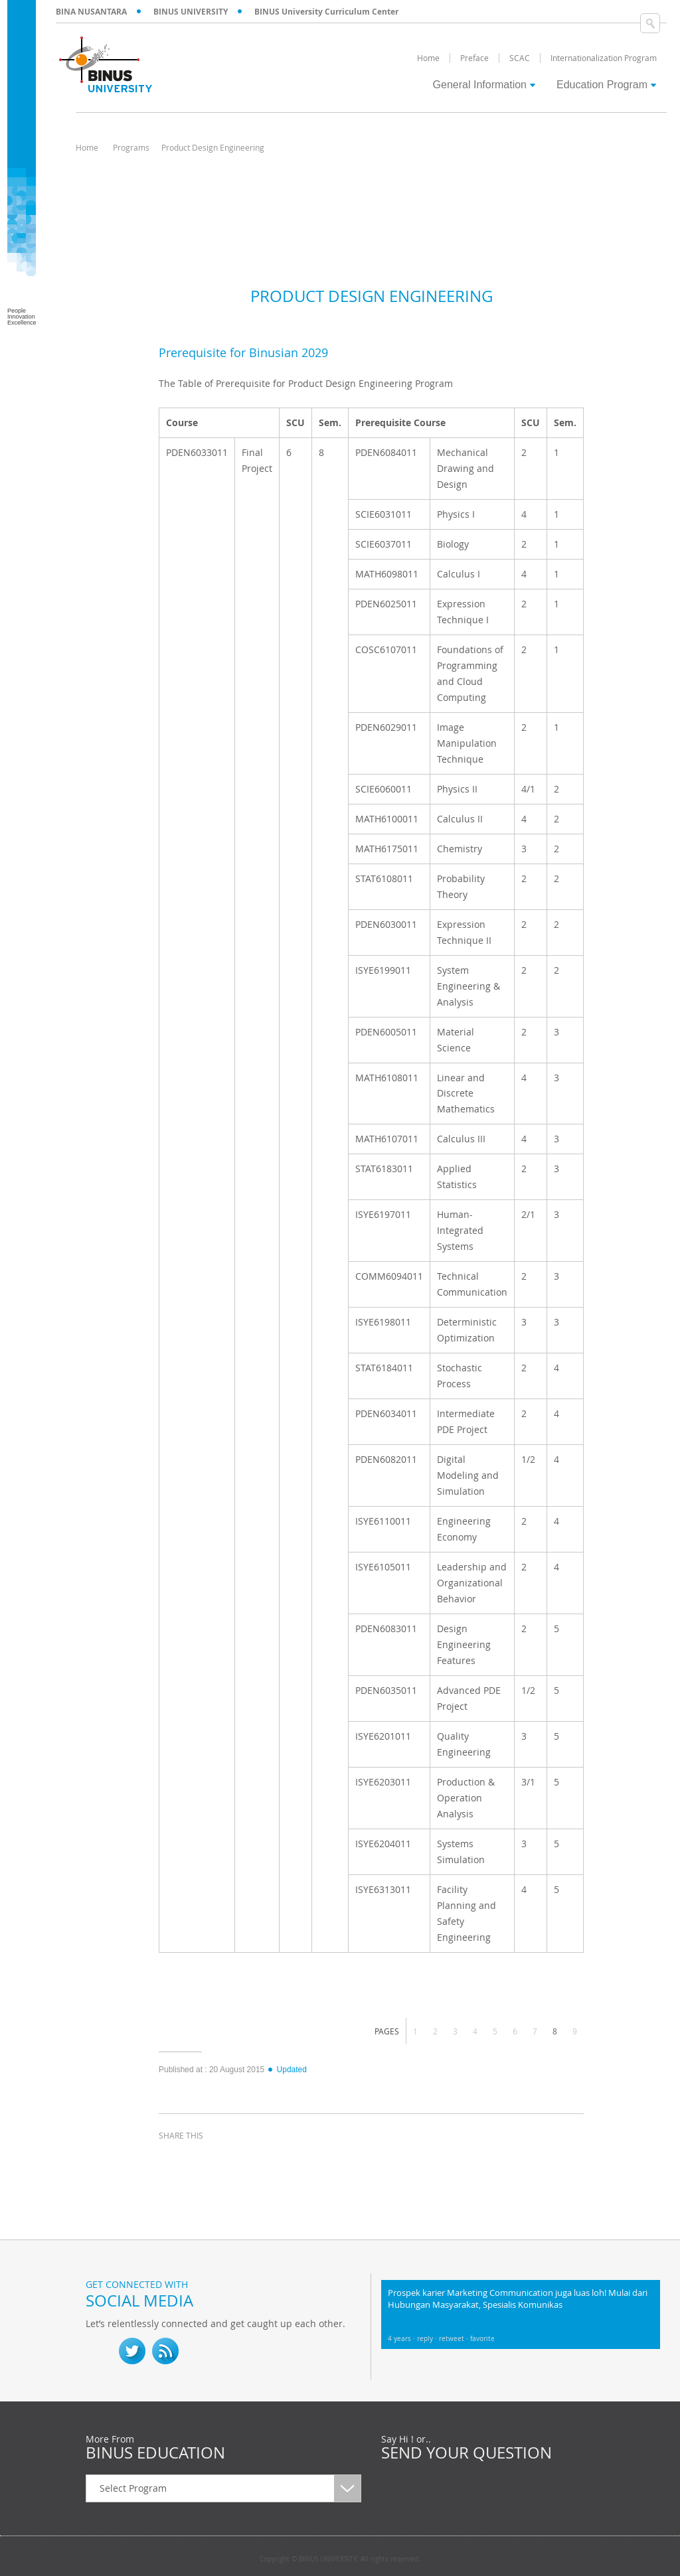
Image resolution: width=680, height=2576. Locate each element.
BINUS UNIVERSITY (190, 11)
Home (87, 147)
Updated (287, 2069)
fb (99, 2351)
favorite (482, 2338)
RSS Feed (165, 2351)
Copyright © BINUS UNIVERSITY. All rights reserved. (340, 2559)
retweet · (454, 2338)
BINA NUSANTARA (91, 11)
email (271, 2160)
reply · (428, 2338)
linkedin (238, 2160)
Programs (131, 147)
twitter (205, 2160)
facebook (172, 2160)
